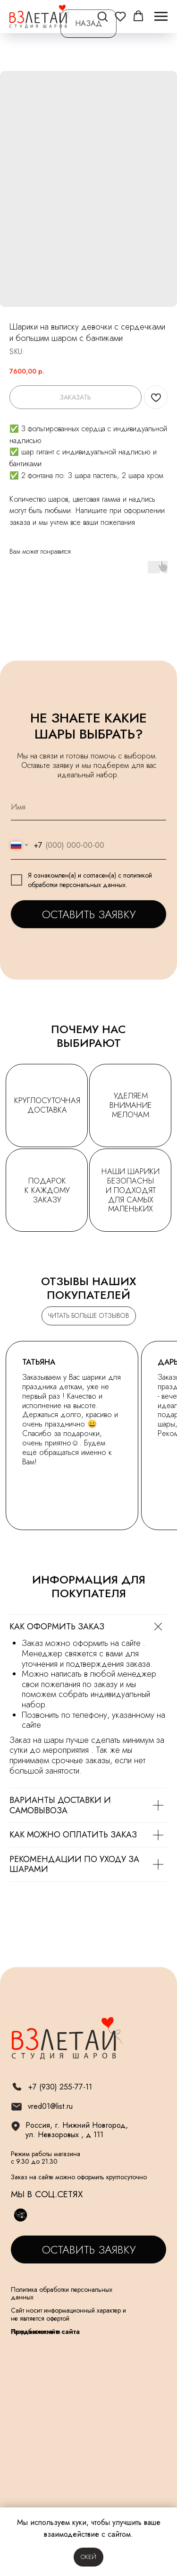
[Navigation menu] (161, 16)
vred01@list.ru (50, 2106)
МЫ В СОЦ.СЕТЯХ (47, 2194)
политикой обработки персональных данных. (90, 879)
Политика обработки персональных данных (61, 2293)
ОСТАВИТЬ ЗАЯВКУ (88, 914)
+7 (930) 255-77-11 (60, 2086)
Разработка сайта (35, 2331)
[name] (88, 807)
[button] (102, 16)
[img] (16, 2106)
